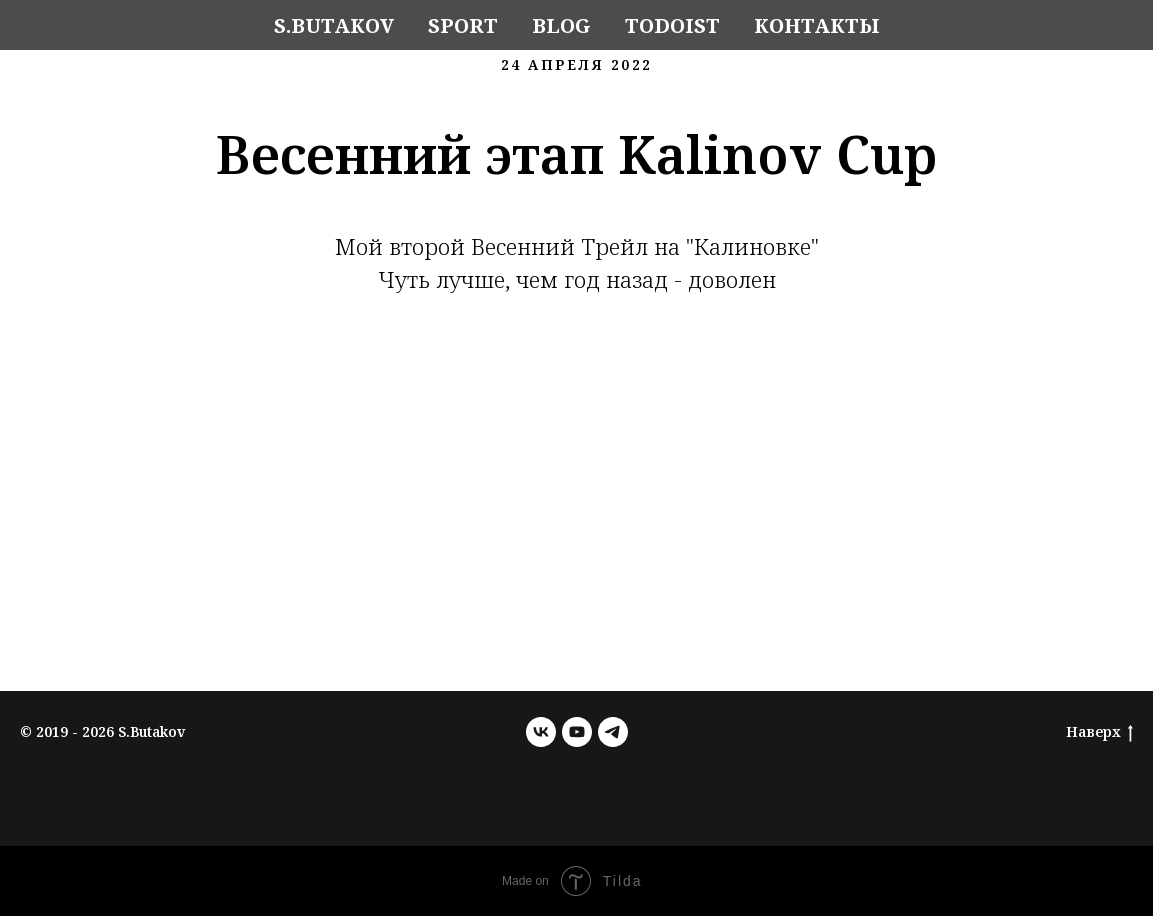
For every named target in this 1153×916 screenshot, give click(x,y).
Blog (561, 25)
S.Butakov (334, 25)
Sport (463, 25)
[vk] (541, 732)
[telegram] (613, 732)
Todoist (672, 25)
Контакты (817, 25)
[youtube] (577, 732)
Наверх (1099, 732)
